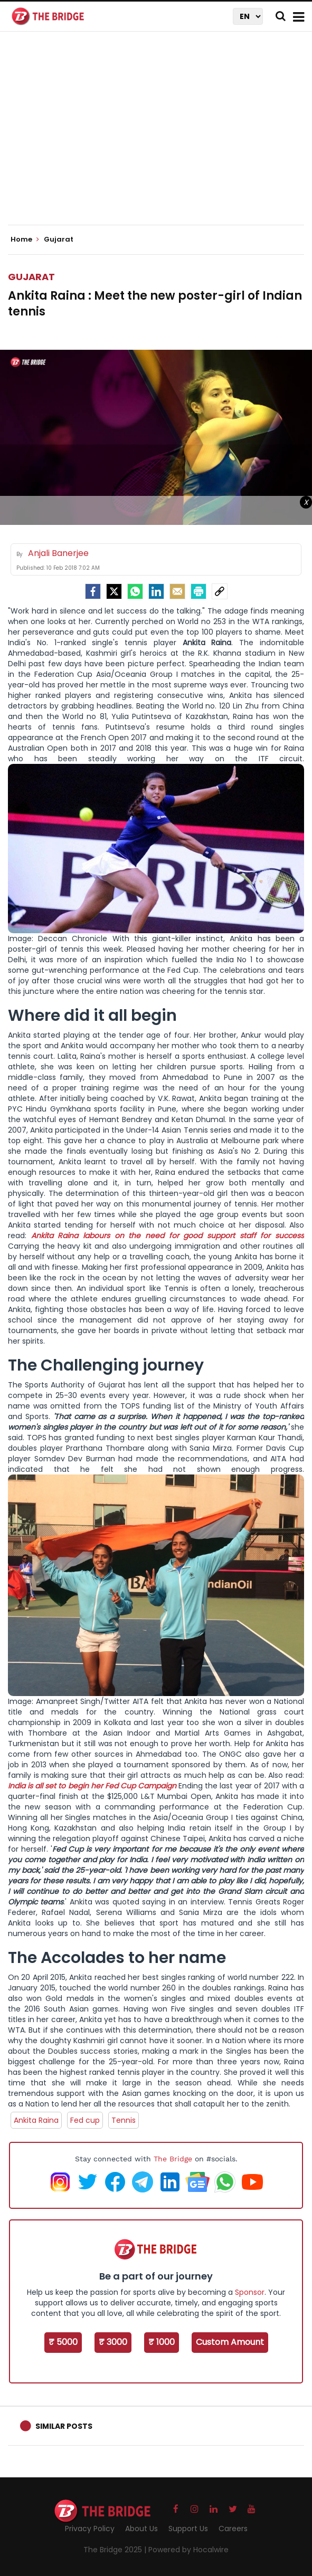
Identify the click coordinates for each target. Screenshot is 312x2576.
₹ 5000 (63, 2342)
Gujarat (31, 276)
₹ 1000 (161, 2342)
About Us (141, 2528)
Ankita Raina (36, 2120)
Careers (233, 2528)
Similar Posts (63, 2426)
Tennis (123, 2120)
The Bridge (173, 2158)
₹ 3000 (113, 2342)
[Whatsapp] (135, 591)
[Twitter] (114, 591)
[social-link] (220, 591)
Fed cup (85, 2120)
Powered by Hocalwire (188, 2549)
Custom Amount (230, 2342)
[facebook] (93, 591)
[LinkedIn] (156, 591)
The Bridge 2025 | (115, 2549)
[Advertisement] (160, 137)
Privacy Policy (90, 2528)
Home (25, 239)
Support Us (188, 2528)
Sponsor (249, 2292)
